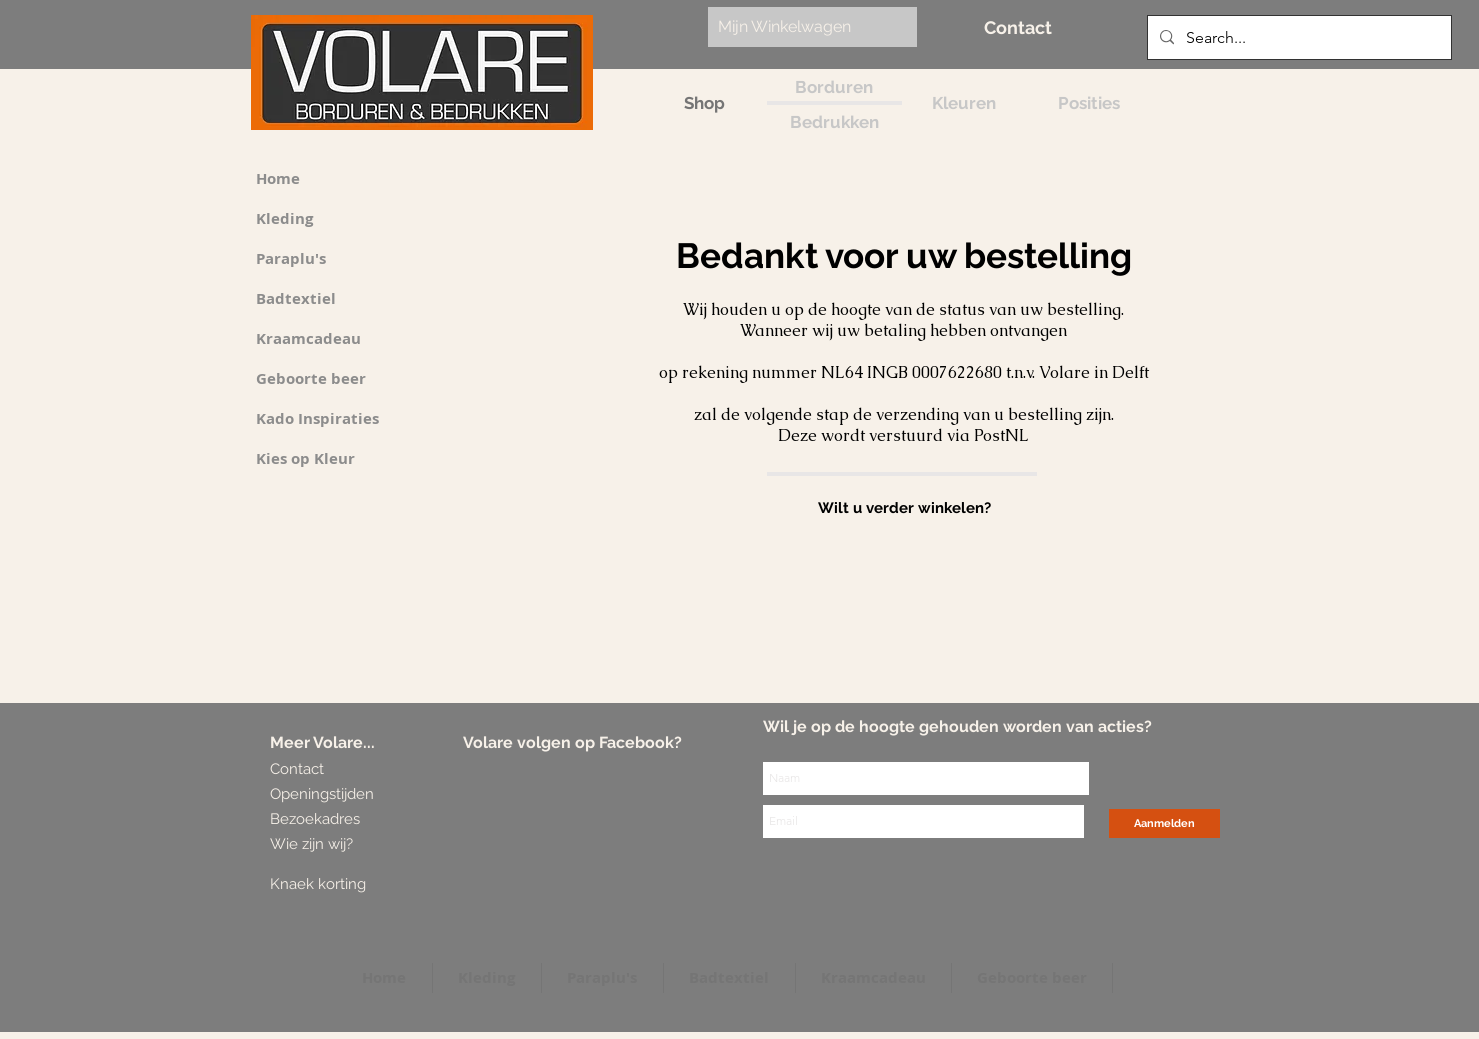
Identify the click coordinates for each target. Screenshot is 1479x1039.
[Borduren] (834, 87)
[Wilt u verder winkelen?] (904, 508)
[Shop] (704, 103)
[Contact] (1018, 27)
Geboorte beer (311, 378)
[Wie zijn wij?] (315, 844)
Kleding (284, 218)
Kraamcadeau (308, 338)
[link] (802, 26)
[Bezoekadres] (344, 819)
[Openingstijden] (322, 794)
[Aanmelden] (1164, 823)
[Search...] (1297, 37)
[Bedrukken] (834, 122)
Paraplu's (291, 258)
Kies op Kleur (305, 458)
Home (278, 178)
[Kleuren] (964, 103)
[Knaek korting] (347, 884)
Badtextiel (296, 298)
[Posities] (1089, 103)
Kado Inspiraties (317, 418)
